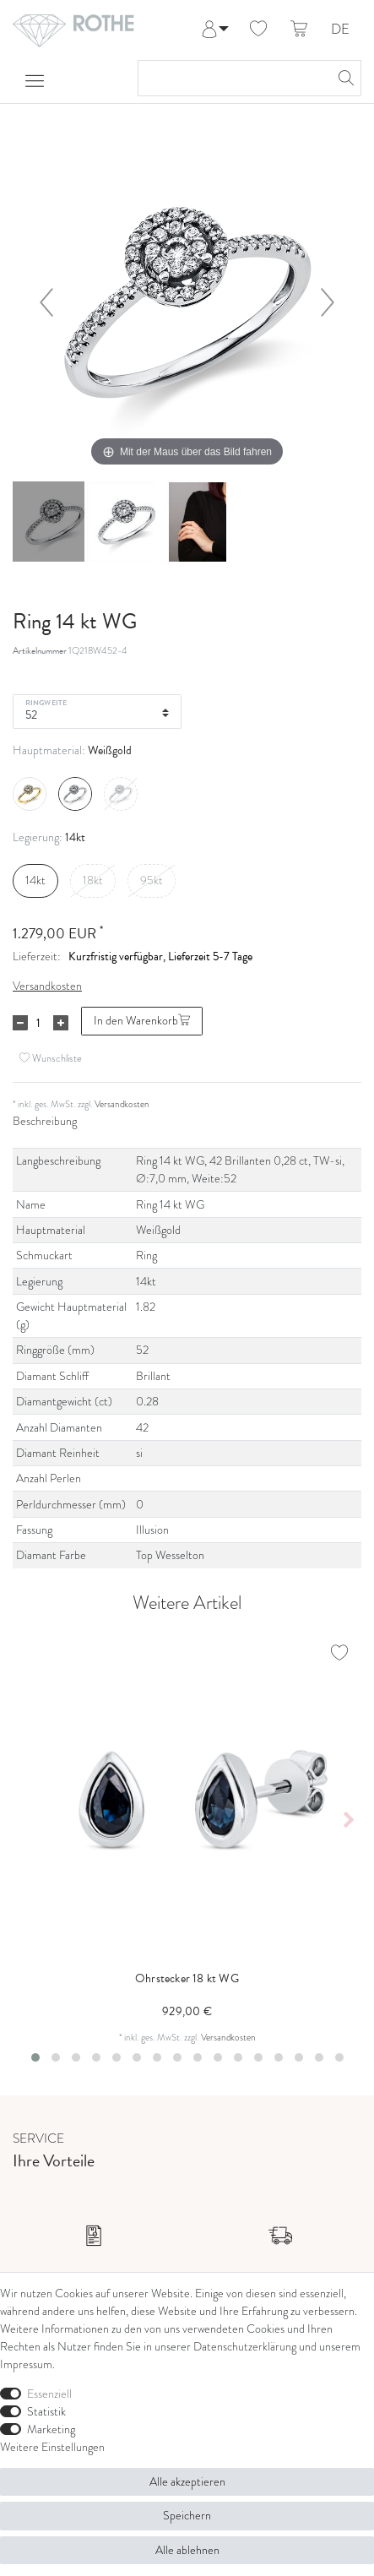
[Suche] (343, 78)
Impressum (26, 2364)
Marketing (51, 2429)
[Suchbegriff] (232, 78)
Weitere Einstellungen (52, 2447)
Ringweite (46, 702)
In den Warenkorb (142, 1021)
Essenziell (49, 2394)
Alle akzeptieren (187, 2482)
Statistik (46, 2412)
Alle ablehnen (187, 2550)
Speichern (187, 2516)
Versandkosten (47, 986)
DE (340, 30)
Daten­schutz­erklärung (244, 2347)
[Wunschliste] (258, 29)
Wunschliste (50, 1058)
